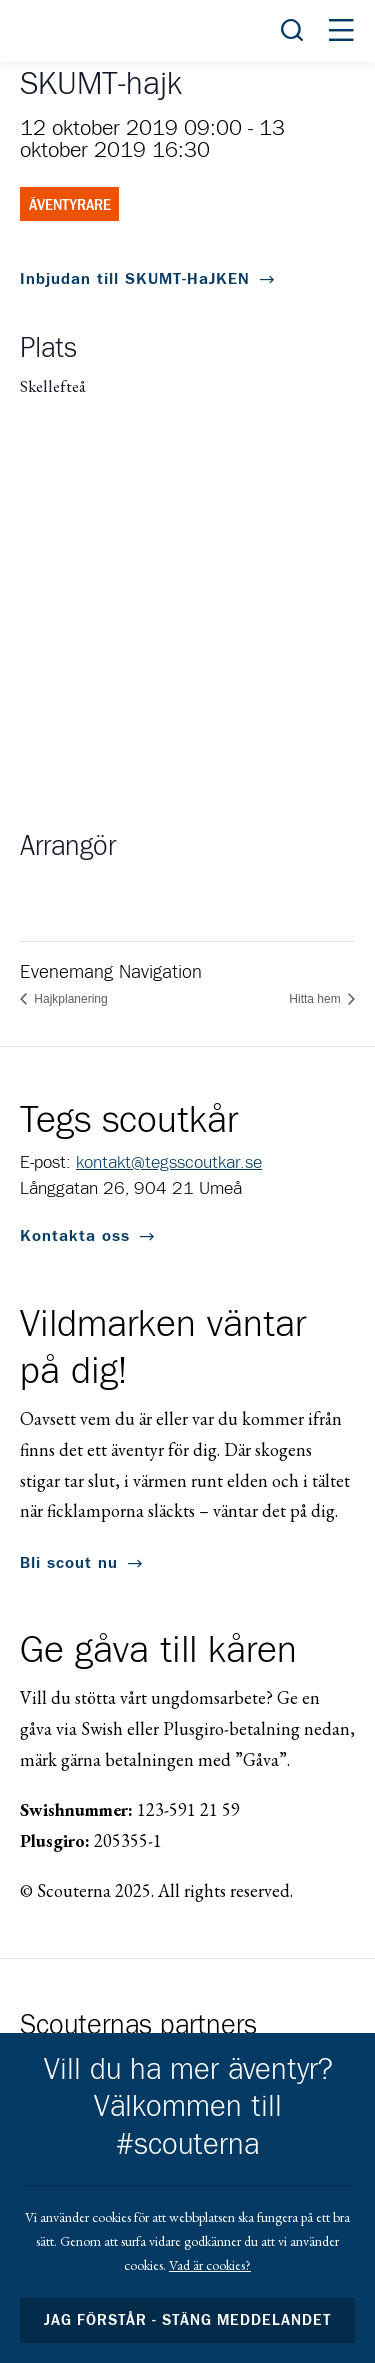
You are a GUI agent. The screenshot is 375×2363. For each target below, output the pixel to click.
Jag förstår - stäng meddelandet (188, 2320)
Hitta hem (316, 999)
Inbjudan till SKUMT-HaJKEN (135, 279)
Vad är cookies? (210, 2265)
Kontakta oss (75, 1236)
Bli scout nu (69, 1563)
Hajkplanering (69, 999)
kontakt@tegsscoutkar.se (169, 1163)
